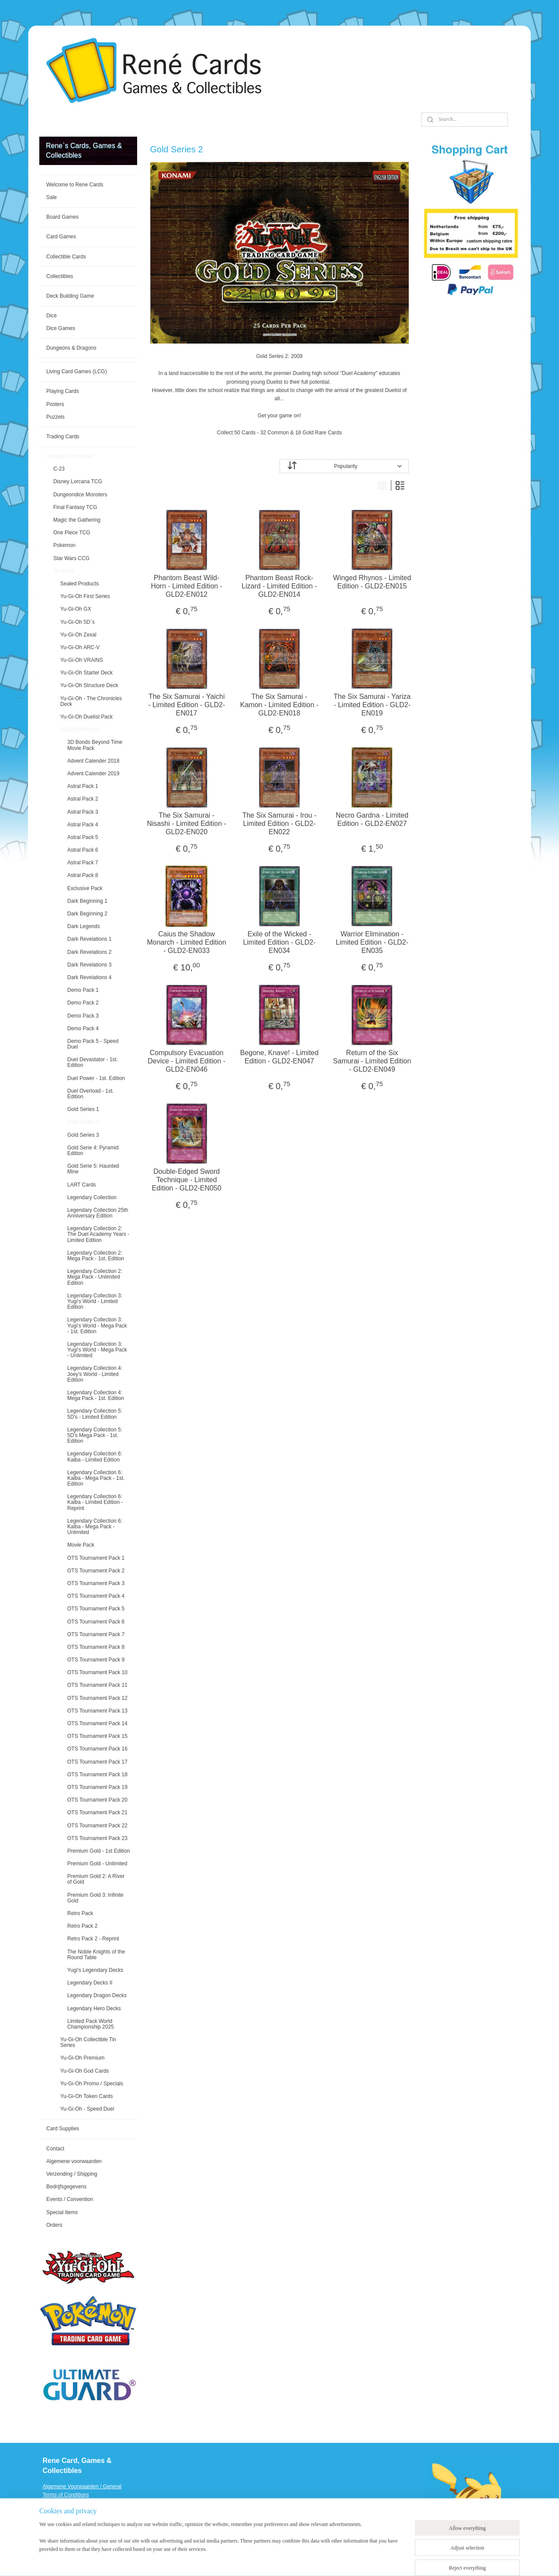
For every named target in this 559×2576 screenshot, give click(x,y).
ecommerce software (321, 2559)
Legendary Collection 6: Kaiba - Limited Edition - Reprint (95, 1502)
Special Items (62, 2212)
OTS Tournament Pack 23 (97, 1838)
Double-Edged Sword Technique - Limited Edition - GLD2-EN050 (186, 1180)
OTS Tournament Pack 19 (97, 1787)
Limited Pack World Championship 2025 (90, 2024)
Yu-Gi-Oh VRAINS (81, 660)
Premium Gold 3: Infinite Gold (95, 1898)
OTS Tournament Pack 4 (95, 1596)
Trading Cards (62, 436)
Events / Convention (69, 2199)
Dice (51, 316)
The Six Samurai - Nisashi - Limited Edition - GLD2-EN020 (186, 824)
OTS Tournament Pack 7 (95, 1634)
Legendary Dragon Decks (97, 1995)
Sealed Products (79, 584)
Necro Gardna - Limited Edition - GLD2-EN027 (372, 819)
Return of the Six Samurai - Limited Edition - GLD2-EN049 (372, 1061)
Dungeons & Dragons (71, 348)
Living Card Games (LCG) (76, 371)
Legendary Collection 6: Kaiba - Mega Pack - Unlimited (94, 1526)
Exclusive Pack (85, 888)
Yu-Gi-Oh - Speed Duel (87, 2109)
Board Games (62, 217)
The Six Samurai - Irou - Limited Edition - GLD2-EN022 (279, 824)
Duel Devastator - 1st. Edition (92, 1062)
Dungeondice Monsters (80, 495)
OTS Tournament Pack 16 (97, 1749)
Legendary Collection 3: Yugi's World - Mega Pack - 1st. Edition (97, 1325)
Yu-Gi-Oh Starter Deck (86, 673)
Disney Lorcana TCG (77, 481)
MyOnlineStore (390, 2559)
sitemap (276, 2559)
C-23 (59, 469)
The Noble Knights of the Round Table (96, 1954)
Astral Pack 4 (82, 825)
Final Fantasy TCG (75, 507)
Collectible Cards (66, 257)
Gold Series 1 (83, 1109)
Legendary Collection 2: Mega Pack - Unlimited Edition (94, 1277)
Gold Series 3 (83, 1135)
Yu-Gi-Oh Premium (82, 2058)
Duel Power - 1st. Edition (96, 1078)
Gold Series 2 (83, 1122)
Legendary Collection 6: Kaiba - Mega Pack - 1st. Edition (95, 1478)
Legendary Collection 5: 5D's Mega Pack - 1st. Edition (94, 1435)
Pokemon (64, 545)
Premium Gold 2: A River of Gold (95, 1879)
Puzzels (55, 417)
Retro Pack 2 (82, 1926)
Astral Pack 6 (82, 850)
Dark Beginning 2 (87, 914)
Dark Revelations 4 (89, 977)
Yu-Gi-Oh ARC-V (80, 647)
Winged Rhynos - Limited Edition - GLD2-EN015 (372, 582)
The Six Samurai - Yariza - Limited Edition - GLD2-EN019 (372, 705)
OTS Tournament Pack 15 (97, 1736)
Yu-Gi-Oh (64, 571)
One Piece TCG (71, 533)
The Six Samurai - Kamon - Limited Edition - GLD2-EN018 (279, 705)
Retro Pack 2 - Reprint (93, 1939)
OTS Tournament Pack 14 (97, 1723)
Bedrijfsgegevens (66, 2187)
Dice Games (60, 328)
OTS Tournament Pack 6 (95, 1622)
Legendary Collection (92, 1197)
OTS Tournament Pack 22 (97, 1826)
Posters (55, 404)
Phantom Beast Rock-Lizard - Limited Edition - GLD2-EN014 (279, 586)
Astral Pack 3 (82, 812)
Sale (51, 197)
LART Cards (81, 1185)
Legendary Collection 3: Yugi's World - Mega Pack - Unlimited (97, 1350)
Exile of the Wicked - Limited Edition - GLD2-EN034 (279, 942)
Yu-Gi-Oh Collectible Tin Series (88, 2042)
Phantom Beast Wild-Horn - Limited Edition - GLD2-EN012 (187, 586)
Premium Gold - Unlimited (97, 1864)
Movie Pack (80, 1545)
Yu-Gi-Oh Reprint (80, 729)
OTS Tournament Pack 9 (95, 1660)
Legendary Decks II (89, 1983)
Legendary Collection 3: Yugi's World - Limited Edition (94, 1301)
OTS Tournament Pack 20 (97, 1800)
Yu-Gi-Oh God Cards (84, 2071)
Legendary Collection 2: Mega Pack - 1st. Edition (95, 1256)
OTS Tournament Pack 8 (95, 1647)
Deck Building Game (70, 296)
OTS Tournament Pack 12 (97, 1698)
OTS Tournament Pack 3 (95, 1583)
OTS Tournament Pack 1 (95, 1558)
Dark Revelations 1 (89, 939)
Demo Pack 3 (83, 1016)
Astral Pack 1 (82, 786)
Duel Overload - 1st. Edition (90, 1094)
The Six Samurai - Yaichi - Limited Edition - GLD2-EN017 (186, 705)
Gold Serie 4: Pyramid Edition (92, 1150)
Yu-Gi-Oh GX (75, 609)
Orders (54, 2225)
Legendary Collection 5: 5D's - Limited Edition (94, 1414)
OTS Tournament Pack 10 (97, 1672)
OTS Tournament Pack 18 (97, 1774)
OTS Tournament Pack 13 (97, 1711)
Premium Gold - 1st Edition (98, 1851)
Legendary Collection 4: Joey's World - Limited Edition (94, 1374)
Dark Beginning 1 (87, 901)
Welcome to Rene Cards (75, 185)
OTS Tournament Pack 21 (97, 1812)
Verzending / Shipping (71, 2174)
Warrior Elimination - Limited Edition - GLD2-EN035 (372, 942)
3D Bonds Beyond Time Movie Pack (94, 745)
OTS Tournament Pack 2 (95, 1571)
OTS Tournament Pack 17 (97, 1762)
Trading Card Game (69, 456)
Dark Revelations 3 (89, 965)
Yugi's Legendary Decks (95, 1970)
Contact (55, 2149)
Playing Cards (62, 391)
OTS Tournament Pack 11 (97, 1685)
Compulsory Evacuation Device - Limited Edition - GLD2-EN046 (187, 1061)
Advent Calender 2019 (93, 773)
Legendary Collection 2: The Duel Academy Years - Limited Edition (98, 1234)
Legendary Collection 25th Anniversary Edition (97, 1213)
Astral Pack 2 (82, 799)
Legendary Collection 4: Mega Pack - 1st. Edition (95, 1395)
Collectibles (59, 276)
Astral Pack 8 (82, 875)
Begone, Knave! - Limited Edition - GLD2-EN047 (279, 1057)
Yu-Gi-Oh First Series (85, 596)
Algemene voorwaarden (74, 2161)
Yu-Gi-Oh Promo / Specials (91, 2084)
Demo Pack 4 (83, 1028)
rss (291, 2559)
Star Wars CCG (71, 558)
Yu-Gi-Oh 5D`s (77, 622)
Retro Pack (80, 1913)
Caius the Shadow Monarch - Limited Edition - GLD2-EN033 (186, 942)
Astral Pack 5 (82, 837)
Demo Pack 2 (83, 1003)
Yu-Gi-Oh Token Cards (86, 2096)
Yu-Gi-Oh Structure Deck (89, 685)
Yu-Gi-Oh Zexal (78, 635)
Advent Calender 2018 (93, 761)
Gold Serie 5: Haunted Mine (93, 1169)
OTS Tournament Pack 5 (95, 1609)
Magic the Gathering (76, 520)
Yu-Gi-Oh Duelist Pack (86, 717)
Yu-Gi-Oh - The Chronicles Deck (91, 701)
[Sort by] (344, 466)
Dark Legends (83, 926)
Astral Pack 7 (82, 863)
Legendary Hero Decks (94, 2008)
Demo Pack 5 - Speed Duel (92, 1044)
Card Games (61, 237)
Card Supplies (62, 2128)
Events (51, 2528)
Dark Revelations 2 (89, 952)
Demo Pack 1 (83, 990)
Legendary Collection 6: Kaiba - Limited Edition (94, 1456)
